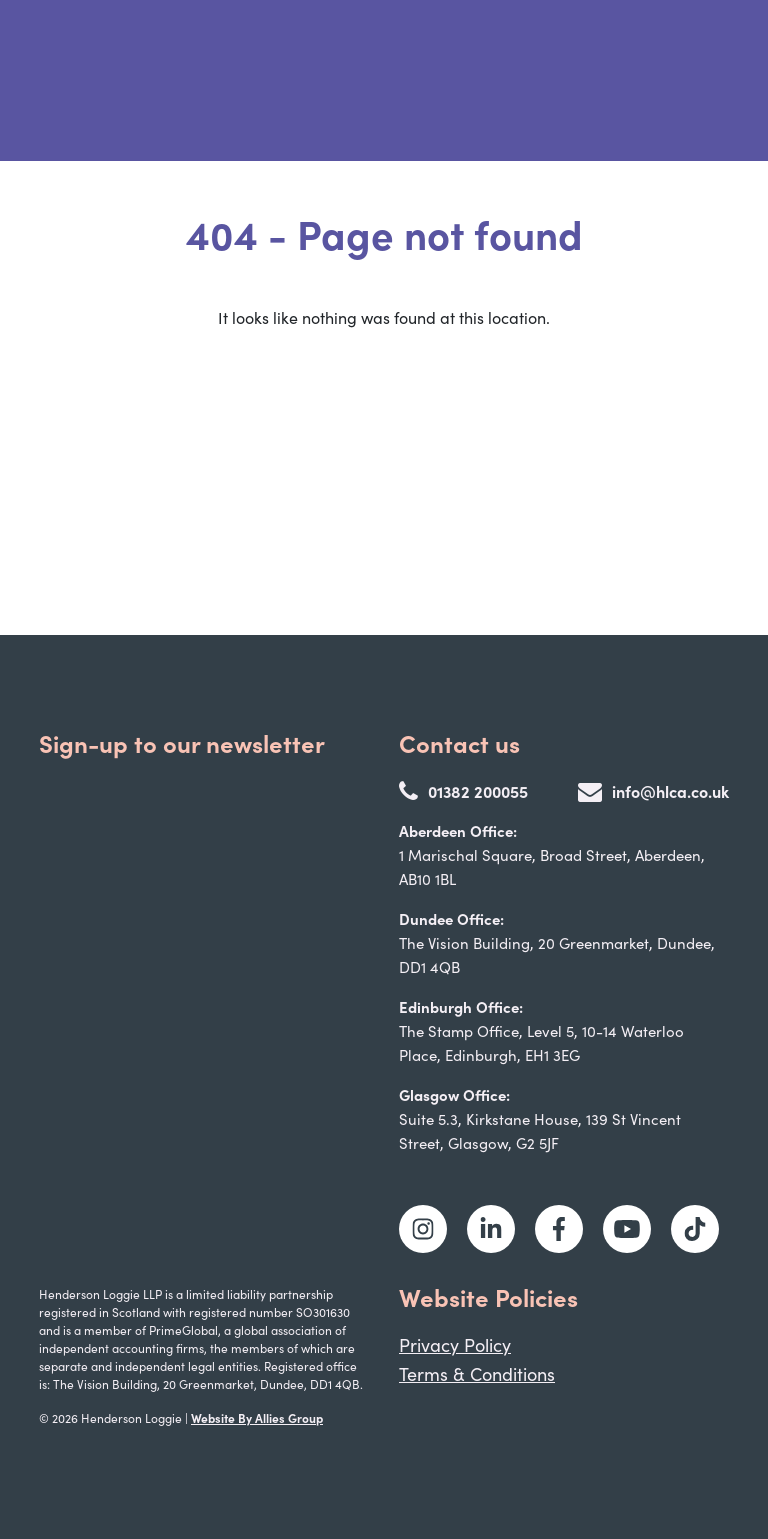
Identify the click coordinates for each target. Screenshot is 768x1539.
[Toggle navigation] (700, 81)
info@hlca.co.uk (653, 791)
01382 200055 (463, 791)
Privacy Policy (455, 1345)
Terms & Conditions (477, 1374)
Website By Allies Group (257, 1417)
